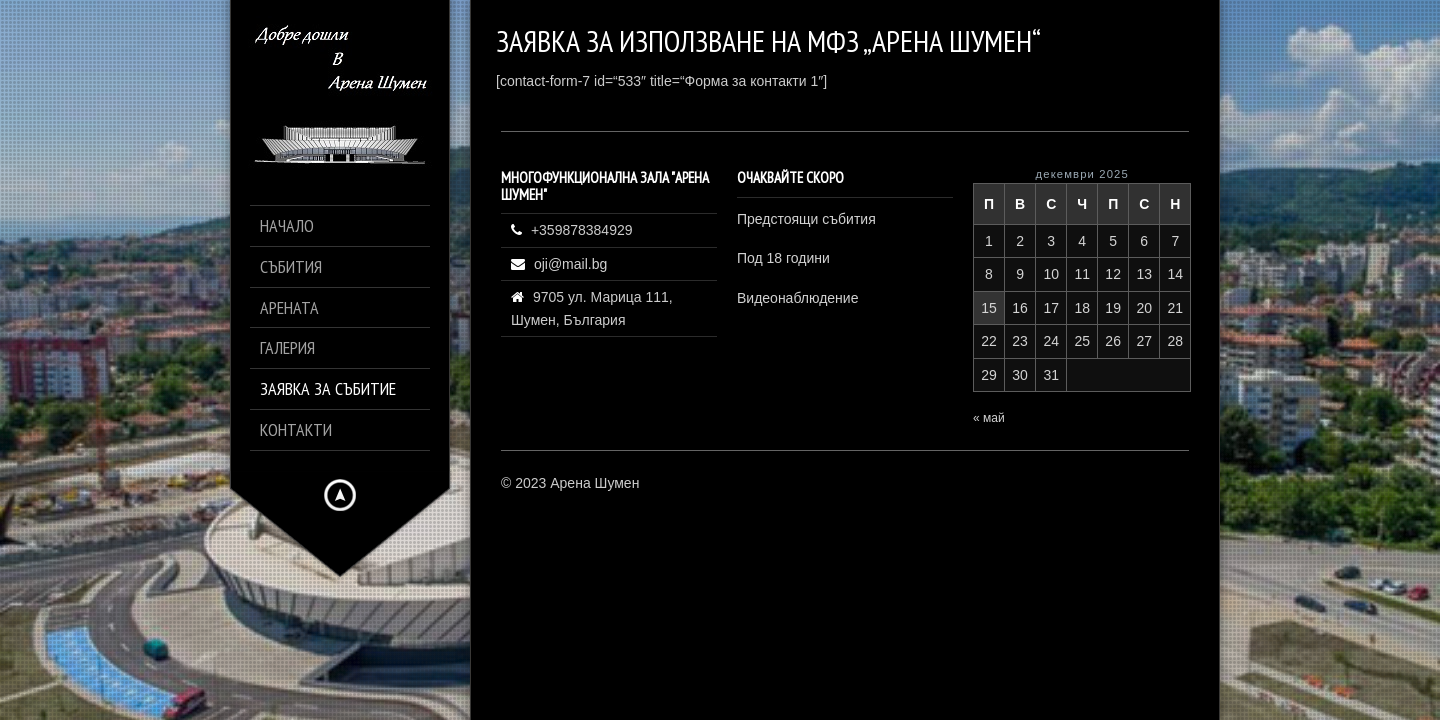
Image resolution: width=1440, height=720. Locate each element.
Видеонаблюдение (797, 298)
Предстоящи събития (806, 219)
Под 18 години (783, 258)
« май (989, 418)
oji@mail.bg (570, 264)
